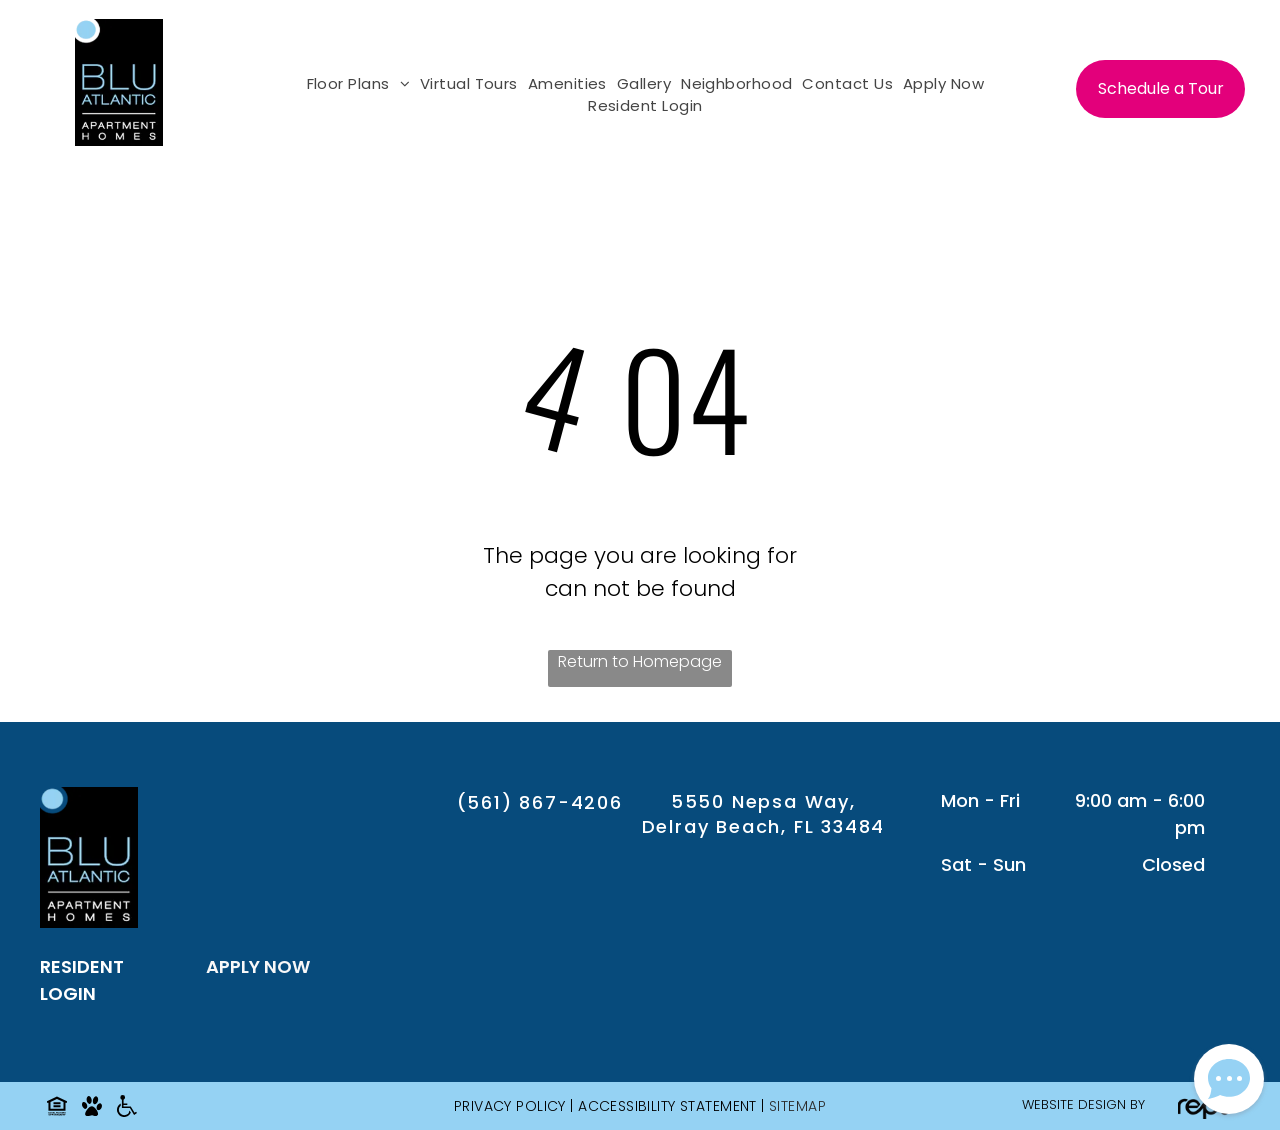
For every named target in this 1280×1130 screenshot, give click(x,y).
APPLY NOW (258, 966)
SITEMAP (797, 1106)
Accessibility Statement (667, 1106)
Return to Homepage (640, 661)
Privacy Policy (510, 1106)
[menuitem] (353, 84)
